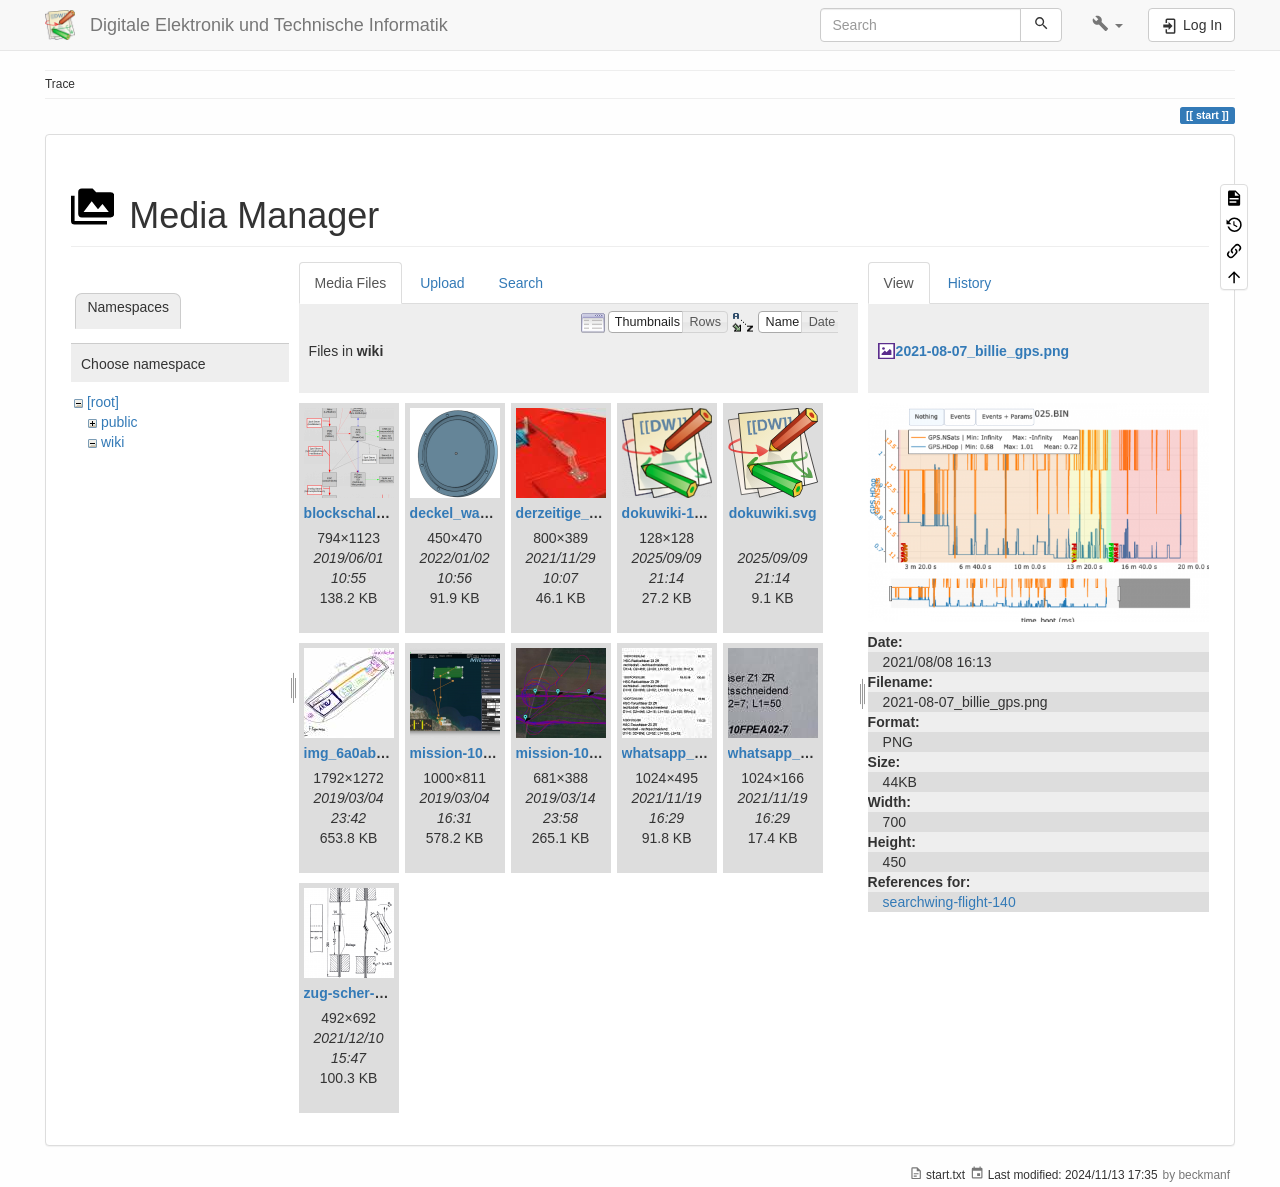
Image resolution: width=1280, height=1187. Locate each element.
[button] (1107, 25)
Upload (442, 283)
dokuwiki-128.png (680, 513)
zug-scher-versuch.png (381, 993)
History (970, 283)
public (119, 422)
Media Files (351, 283)
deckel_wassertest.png (486, 513)
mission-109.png (571, 753)
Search (521, 283)
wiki (112, 442)
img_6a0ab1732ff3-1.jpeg (387, 753)
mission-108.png (465, 753)
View (899, 283)
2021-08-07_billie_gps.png (983, 351)
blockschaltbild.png (369, 513)
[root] (103, 402)
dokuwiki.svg (773, 513)
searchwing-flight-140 (949, 902)
